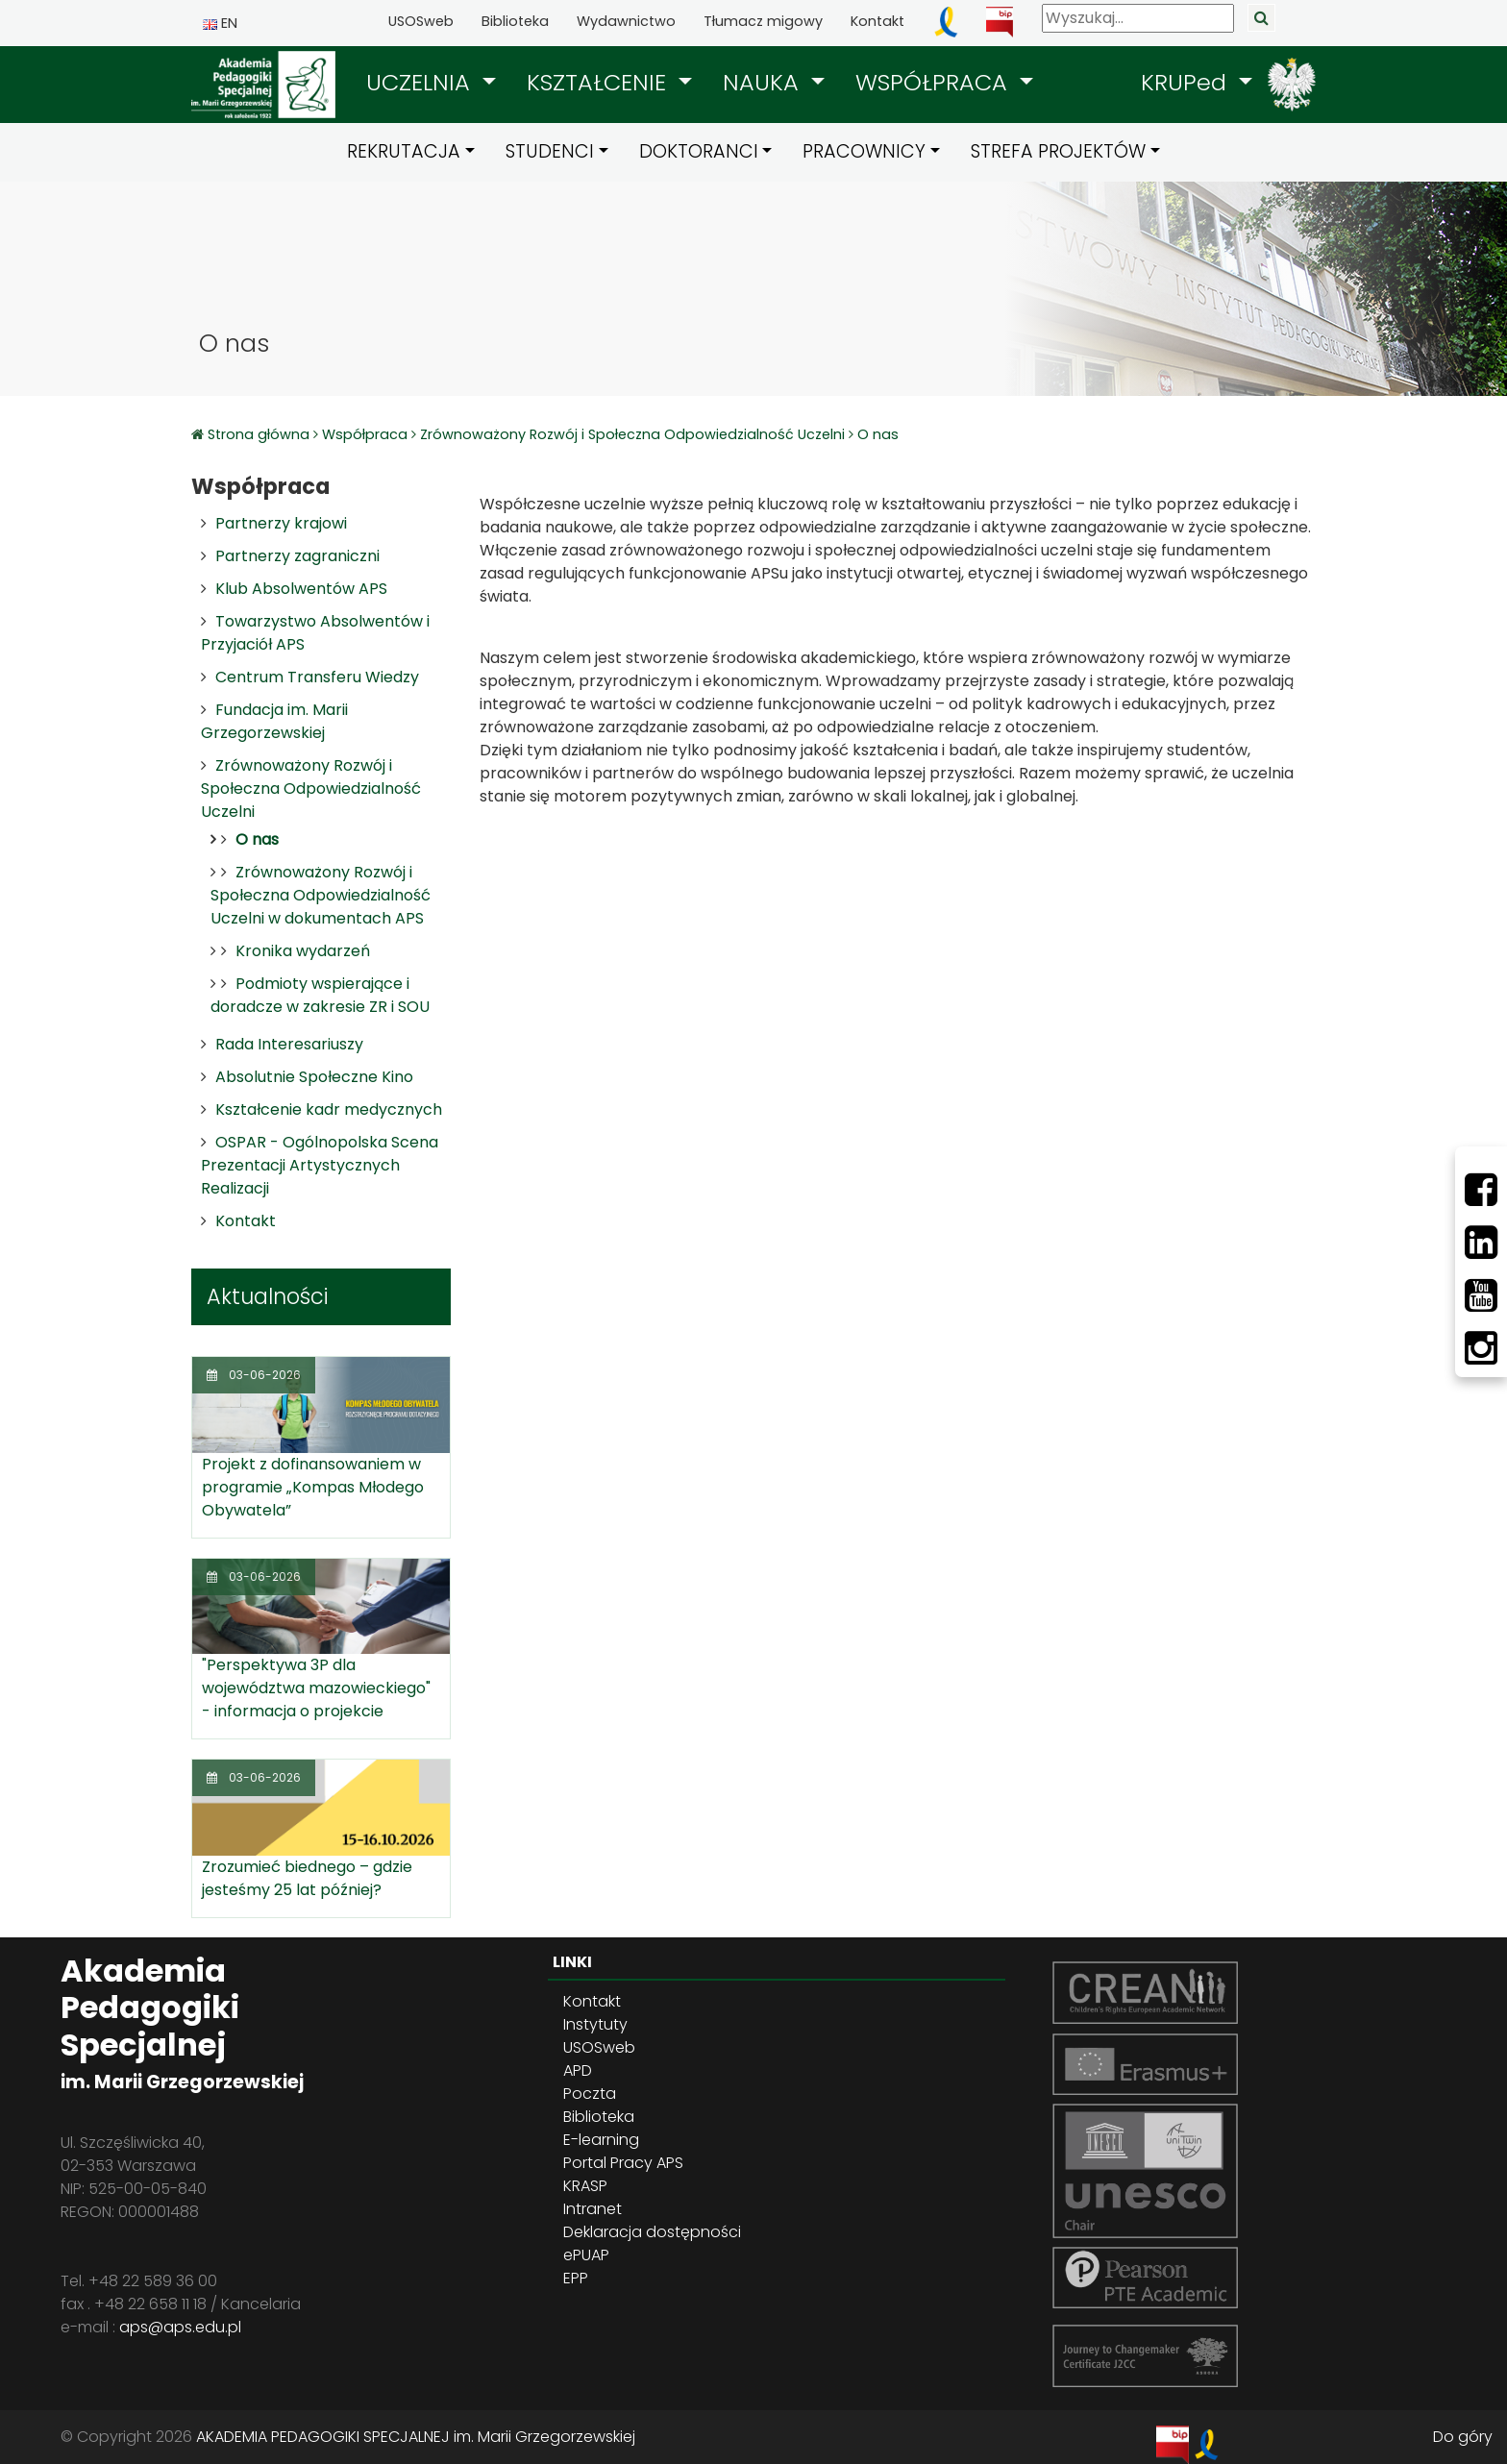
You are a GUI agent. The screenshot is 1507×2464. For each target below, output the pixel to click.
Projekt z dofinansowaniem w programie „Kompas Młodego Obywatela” (313, 1487)
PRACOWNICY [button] (864, 151)
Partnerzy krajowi (281, 523)
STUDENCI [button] (550, 151)
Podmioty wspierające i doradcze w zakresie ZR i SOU (320, 995)
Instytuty (595, 2024)
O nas (878, 434)
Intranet (592, 2209)
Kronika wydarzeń (302, 951)
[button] (431, 83)
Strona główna (260, 434)
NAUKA (764, 82)
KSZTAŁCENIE (600, 82)
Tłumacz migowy (763, 21)
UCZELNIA (421, 82)
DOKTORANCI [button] (698, 151)
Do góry (1463, 2437)
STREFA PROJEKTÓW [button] (1058, 151)
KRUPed (1187, 82)
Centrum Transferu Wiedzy (317, 677)
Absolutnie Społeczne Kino (314, 1077)
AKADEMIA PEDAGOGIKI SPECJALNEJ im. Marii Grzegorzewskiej (415, 2437)
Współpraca (365, 434)
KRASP (585, 2186)
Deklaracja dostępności (652, 2232)
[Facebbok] (1481, 1189)
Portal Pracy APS (623, 2163)
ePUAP (586, 2255)
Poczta (589, 2093)
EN (220, 23)
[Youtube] (1481, 1295)
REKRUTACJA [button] (403, 151)
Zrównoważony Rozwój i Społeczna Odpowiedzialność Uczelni (632, 434)
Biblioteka (515, 21)
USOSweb (421, 21)
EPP (575, 2278)
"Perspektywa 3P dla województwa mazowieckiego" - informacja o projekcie (316, 1688)
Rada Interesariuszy (289, 1044)
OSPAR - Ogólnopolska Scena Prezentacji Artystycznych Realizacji (319, 1165)
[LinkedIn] (1481, 1242)
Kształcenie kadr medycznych (328, 1109)
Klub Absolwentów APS (301, 589)
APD (577, 2070)
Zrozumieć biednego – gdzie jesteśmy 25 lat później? (307, 1878)
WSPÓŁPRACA (934, 82)
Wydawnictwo (626, 21)
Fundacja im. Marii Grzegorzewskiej (274, 721)
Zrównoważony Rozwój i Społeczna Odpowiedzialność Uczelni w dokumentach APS (320, 895)
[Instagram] (1481, 1348)
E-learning (601, 2140)
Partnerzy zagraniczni (297, 556)
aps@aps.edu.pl (180, 2327)
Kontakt (877, 21)
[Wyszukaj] (1138, 18)
